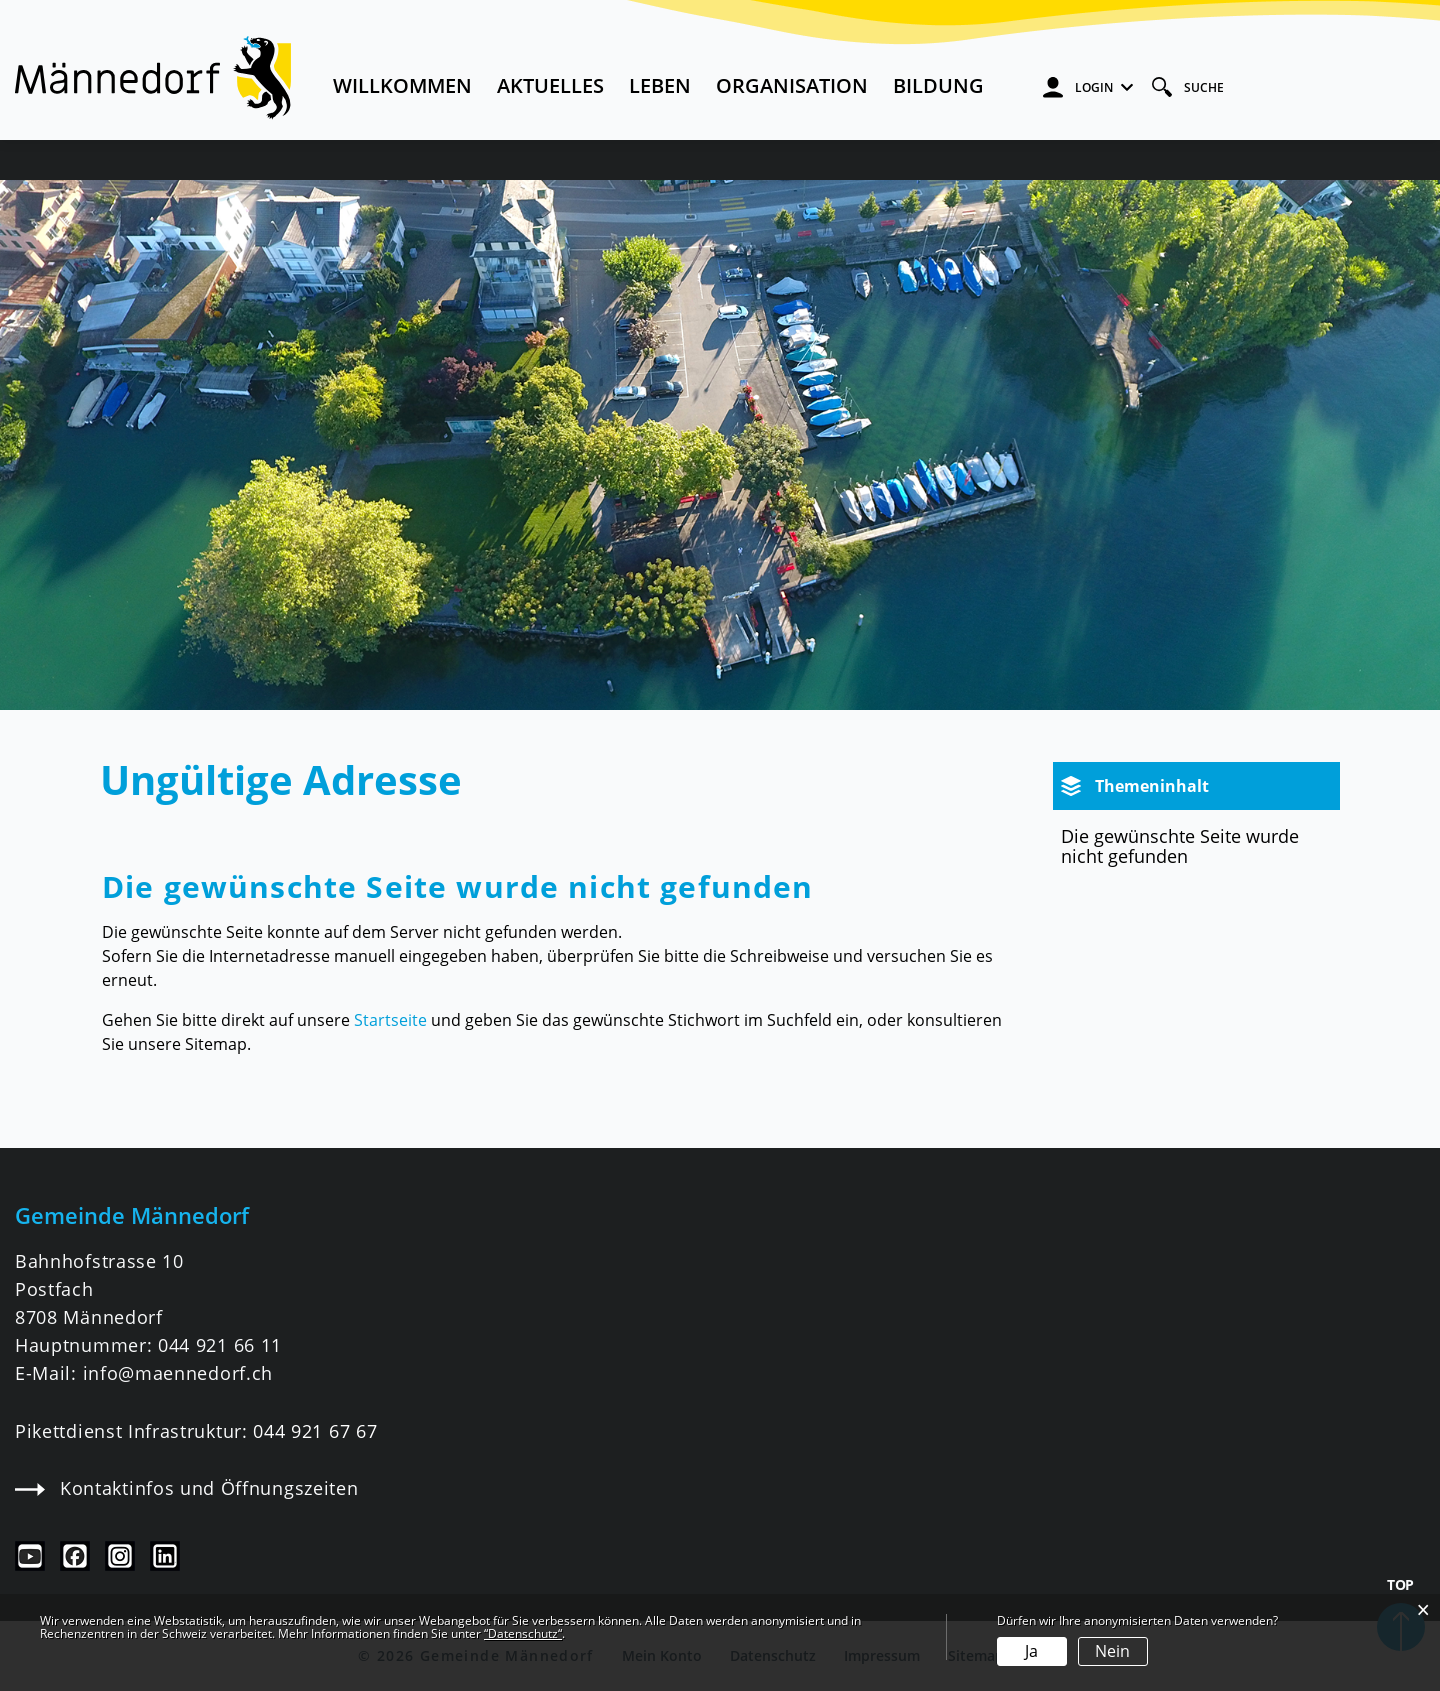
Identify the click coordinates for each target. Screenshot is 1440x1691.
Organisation (792, 85)
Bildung (938, 85)
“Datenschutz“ (523, 1633)
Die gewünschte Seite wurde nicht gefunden (1180, 846)
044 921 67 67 (315, 1431)
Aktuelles (550, 85)
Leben (660, 85)
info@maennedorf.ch (178, 1373)
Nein (1112, 1651)
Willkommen (402, 85)
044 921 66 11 (220, 1345)
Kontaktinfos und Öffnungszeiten (186, 1488)
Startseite (390, 1020)
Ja (1031, 1651)
